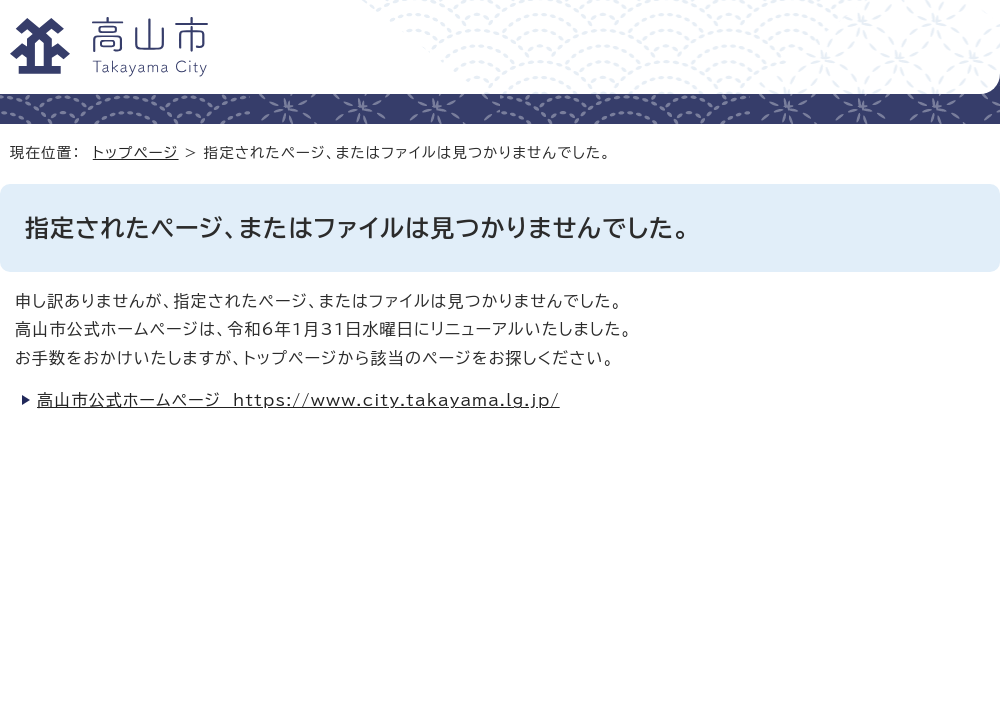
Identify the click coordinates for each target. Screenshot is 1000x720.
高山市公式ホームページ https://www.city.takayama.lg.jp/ (298, 400)
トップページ (136, 152)
